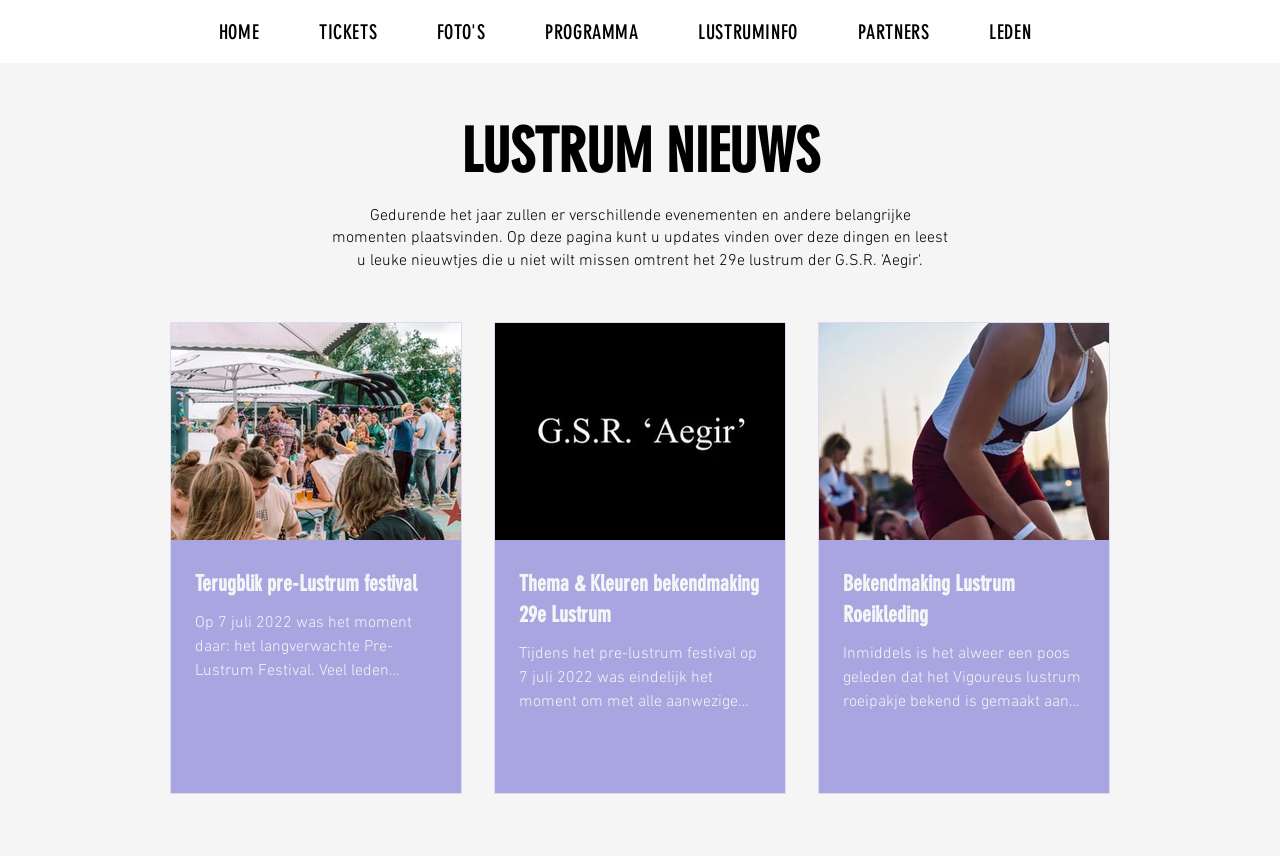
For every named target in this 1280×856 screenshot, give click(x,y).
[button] (348, 32)
